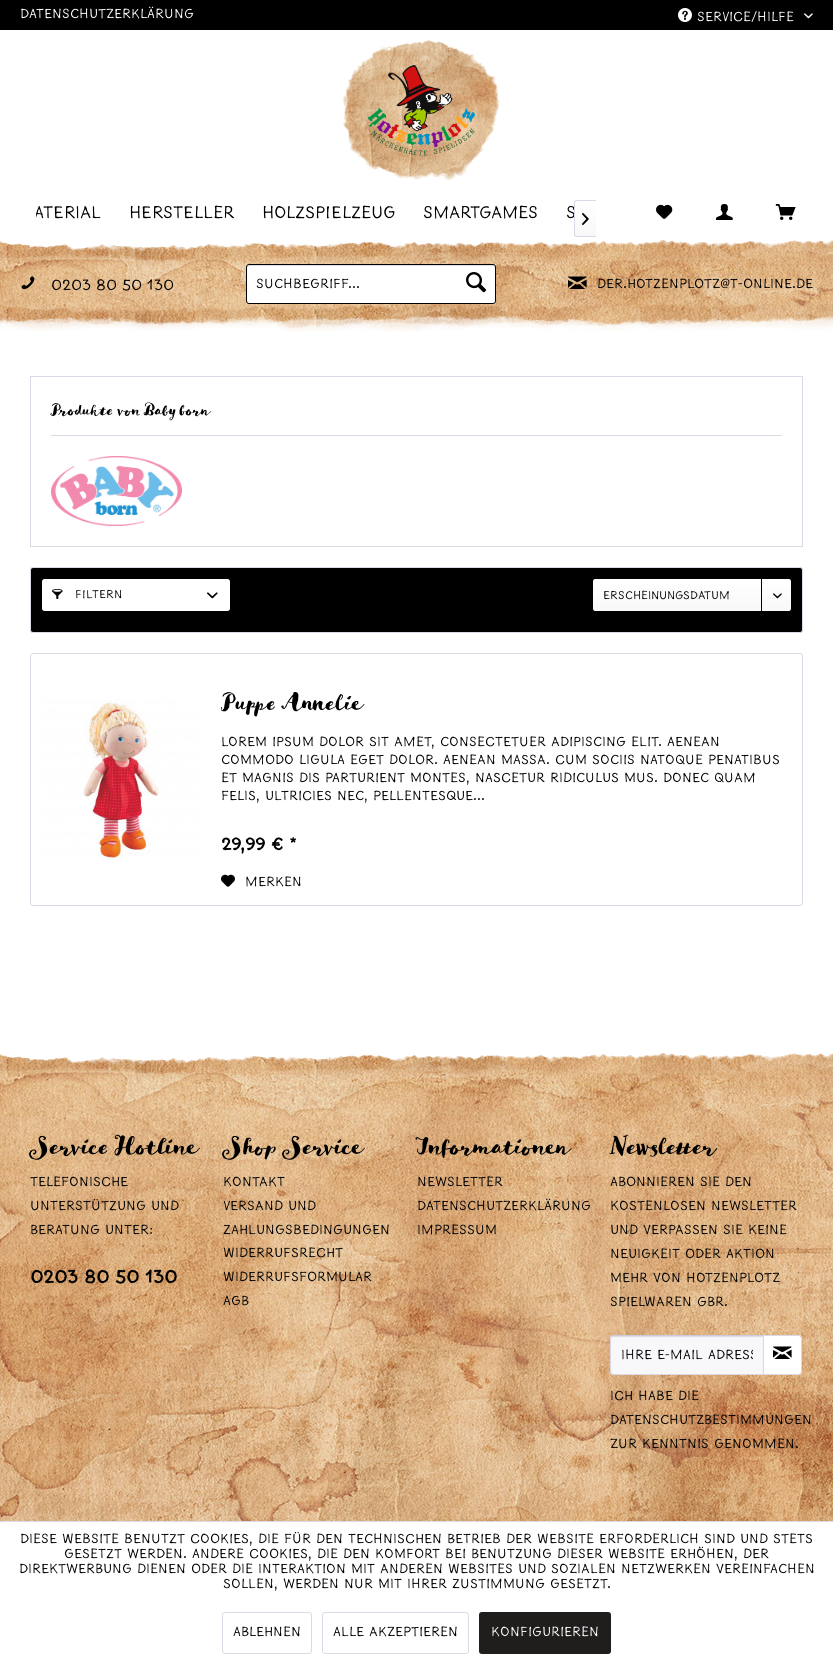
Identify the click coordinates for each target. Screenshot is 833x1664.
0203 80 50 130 (103, 1278)
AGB (236, 1301)
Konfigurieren (545, 1632)
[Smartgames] (486, 212)
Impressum (457, 1230)
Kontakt (254, 1182)
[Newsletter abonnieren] (782, 1355)
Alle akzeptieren (395, 1632)
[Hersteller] (187, 212)
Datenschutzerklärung (107, 14)
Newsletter (460, 1182)
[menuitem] (187, 212)
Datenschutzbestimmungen (711, 1420)
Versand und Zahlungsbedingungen (306, 1218)
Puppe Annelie (291, 704)
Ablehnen (267, 1632)
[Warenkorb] (766, 214)
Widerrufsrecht (283, 1253)
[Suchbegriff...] (371, 284)
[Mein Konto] (716, 214)
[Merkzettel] (666, 214)
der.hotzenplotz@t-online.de (705, 284)
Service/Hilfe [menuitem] (738, 16)
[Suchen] (476, 284)
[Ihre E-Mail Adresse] (687, 1355)
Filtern (87, 595)
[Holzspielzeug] (334, 212)
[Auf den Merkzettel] (261, 883)
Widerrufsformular (297, 1277)
